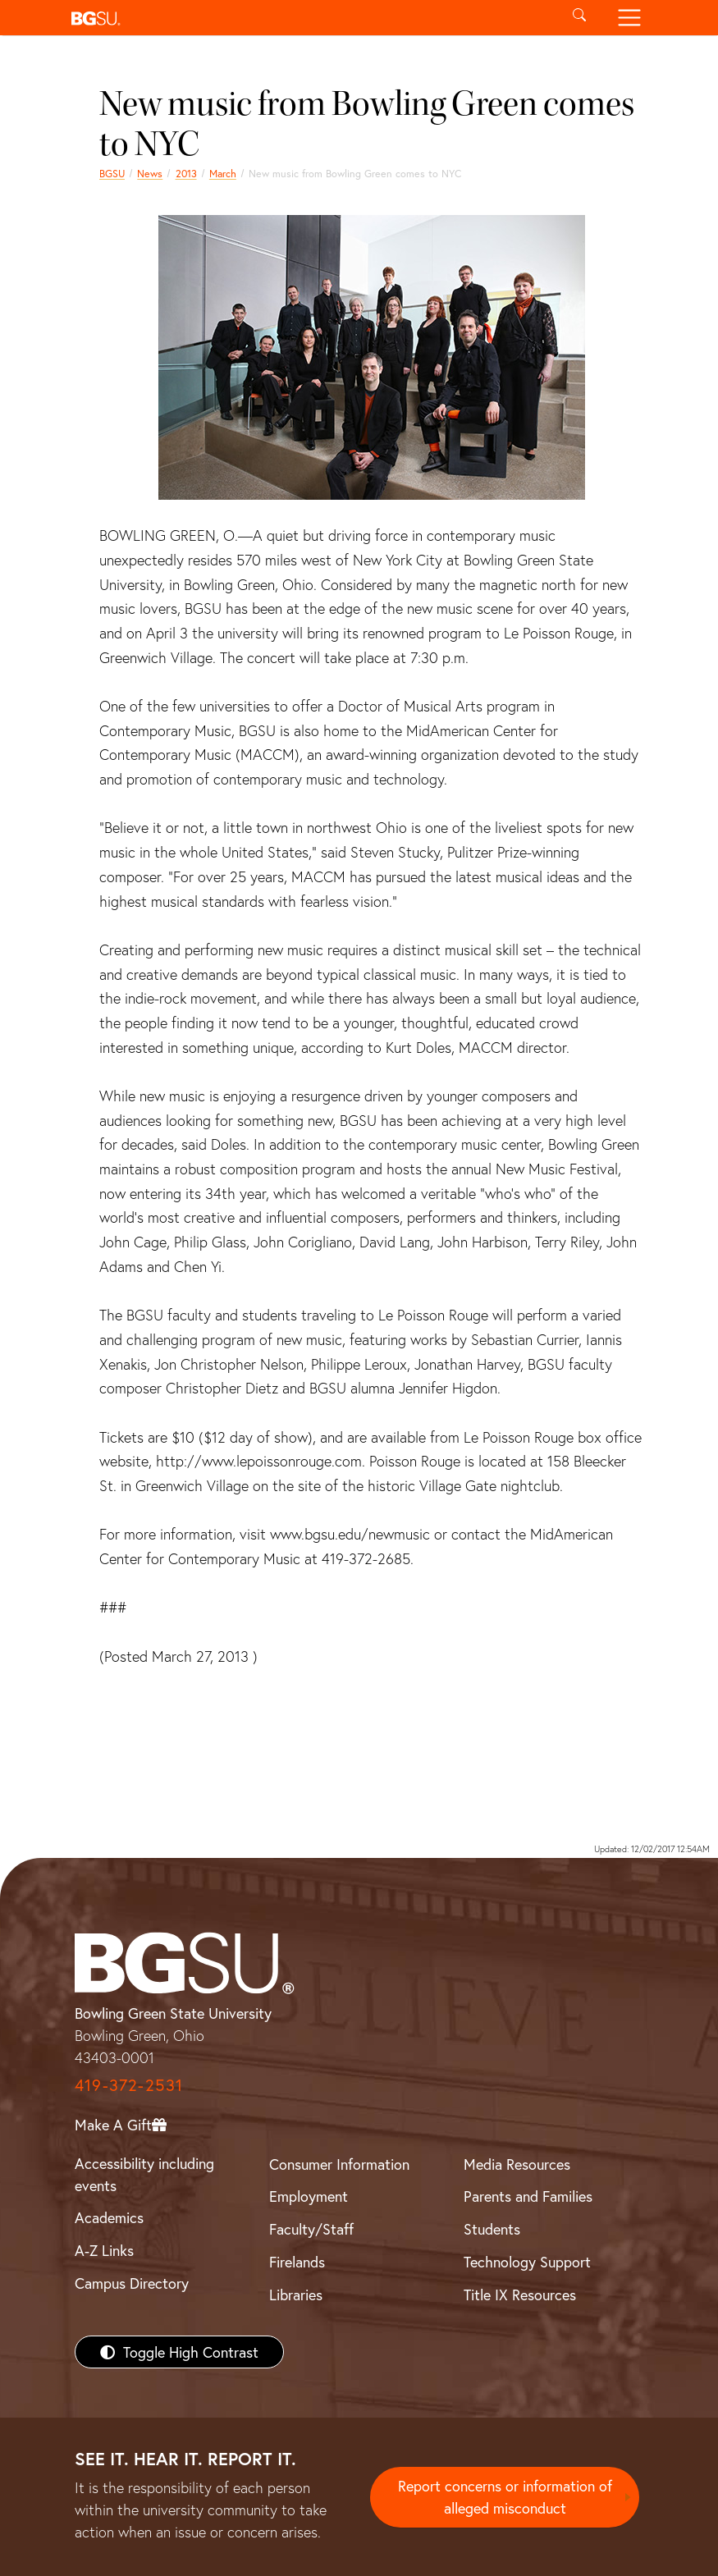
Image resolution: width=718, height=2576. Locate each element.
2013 (186, 173)
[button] (310, 17)
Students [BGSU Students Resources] (492, 2229)
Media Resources (517, 2164)
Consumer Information (339, 2164)
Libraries (295, 2294)
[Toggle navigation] (630, 17)
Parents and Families (528, 2196)
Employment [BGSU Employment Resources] (308, 2196)
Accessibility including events (144, 2174)
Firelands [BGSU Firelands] (297, 2262)
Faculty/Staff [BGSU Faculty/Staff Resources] (311, 2229)
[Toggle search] (580, 17)
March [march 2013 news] (222, 173)
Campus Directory (132, 2283)
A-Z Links (104, 2250)
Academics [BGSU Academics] (109, 2217)
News (149, 173)
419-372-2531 (129, 2085)
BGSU (112, 173)
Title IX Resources (520, 2294)
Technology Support (527, 2262)
